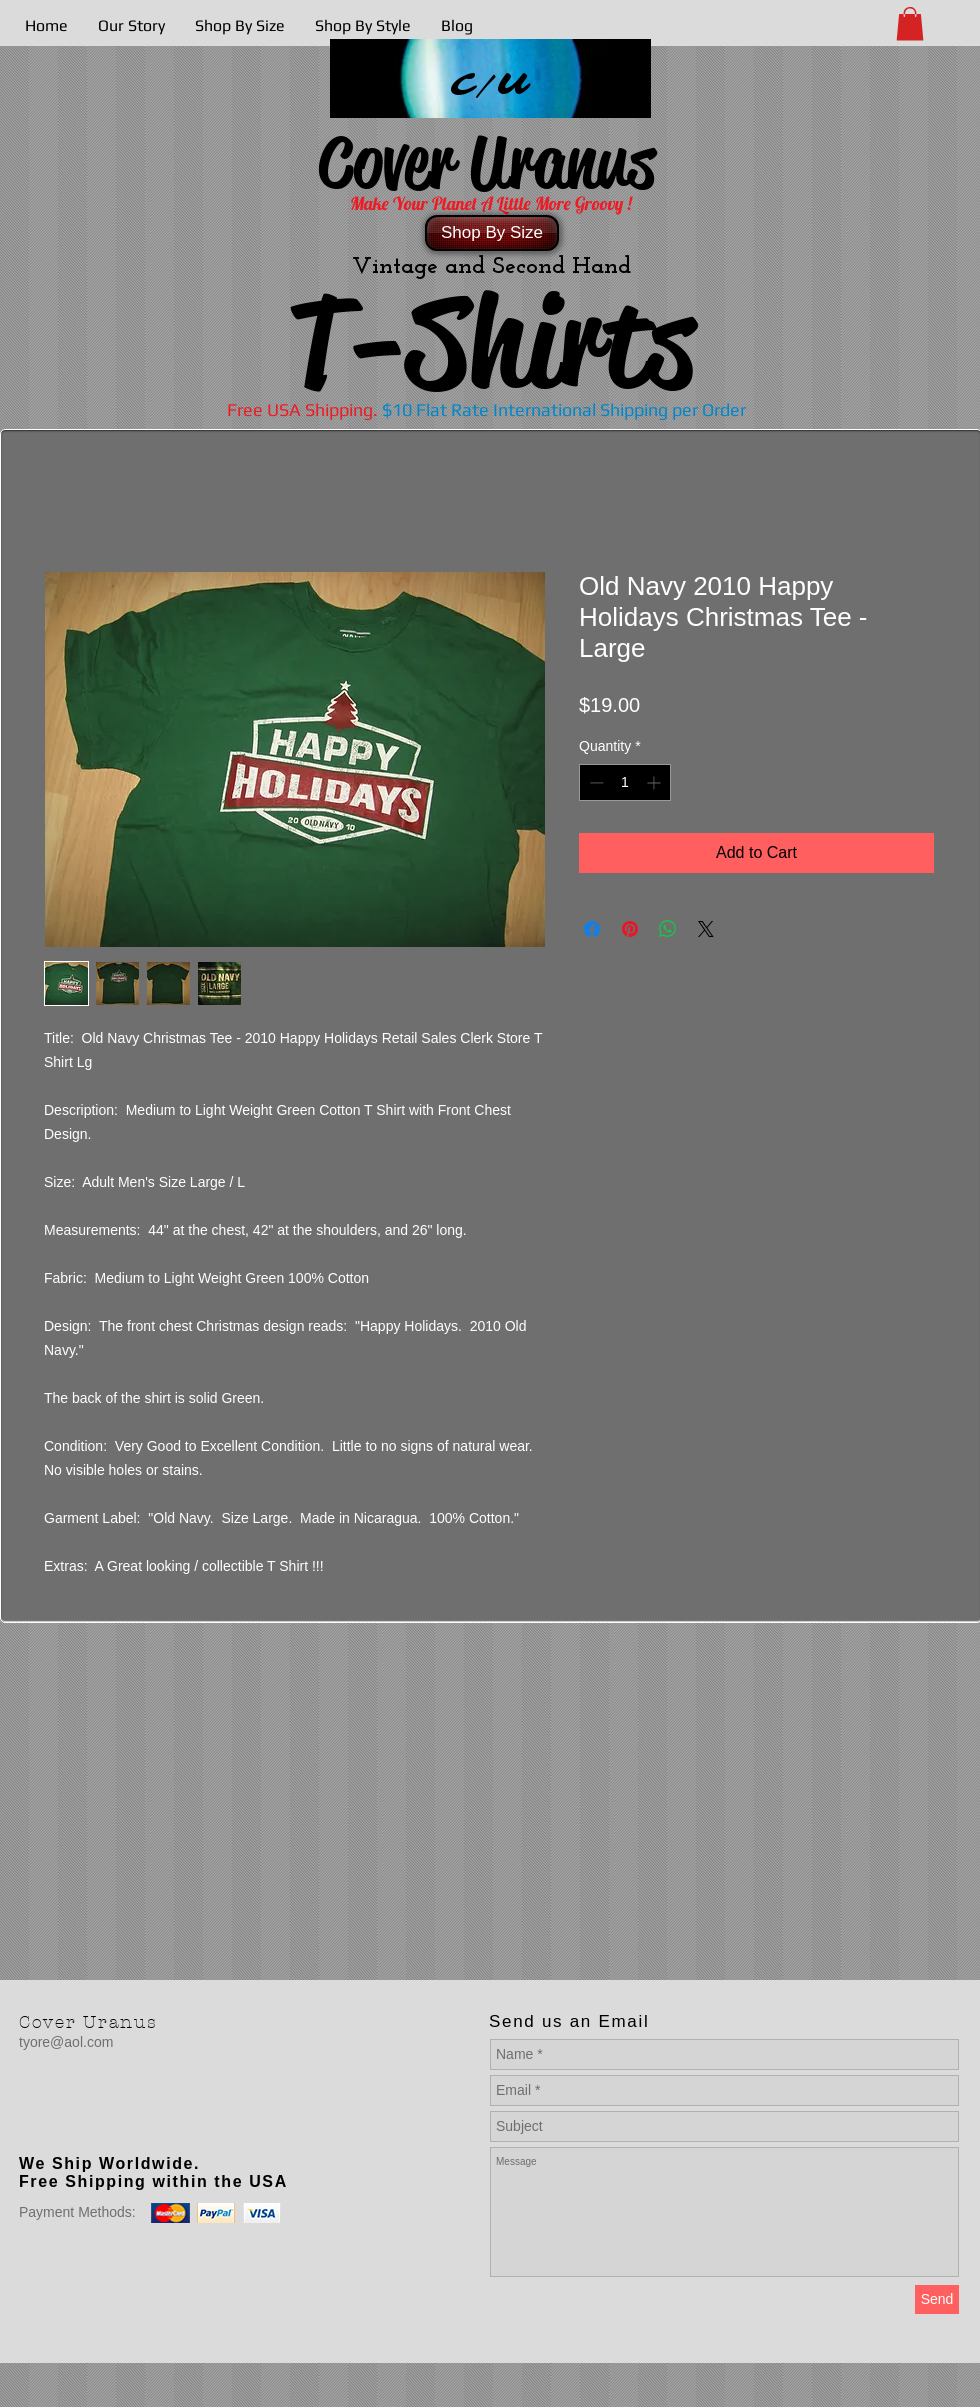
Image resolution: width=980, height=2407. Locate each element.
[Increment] (655, 782)
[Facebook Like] (144, 2123)
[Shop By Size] (492, 233)
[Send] (937, 2299)
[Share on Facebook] (592, 929)
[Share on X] (706, 929)
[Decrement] (594, 782)
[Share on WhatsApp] (668, 929)
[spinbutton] (625, 782)
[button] (910, 23)
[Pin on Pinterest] (630, 929)
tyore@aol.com (66, 2042)
